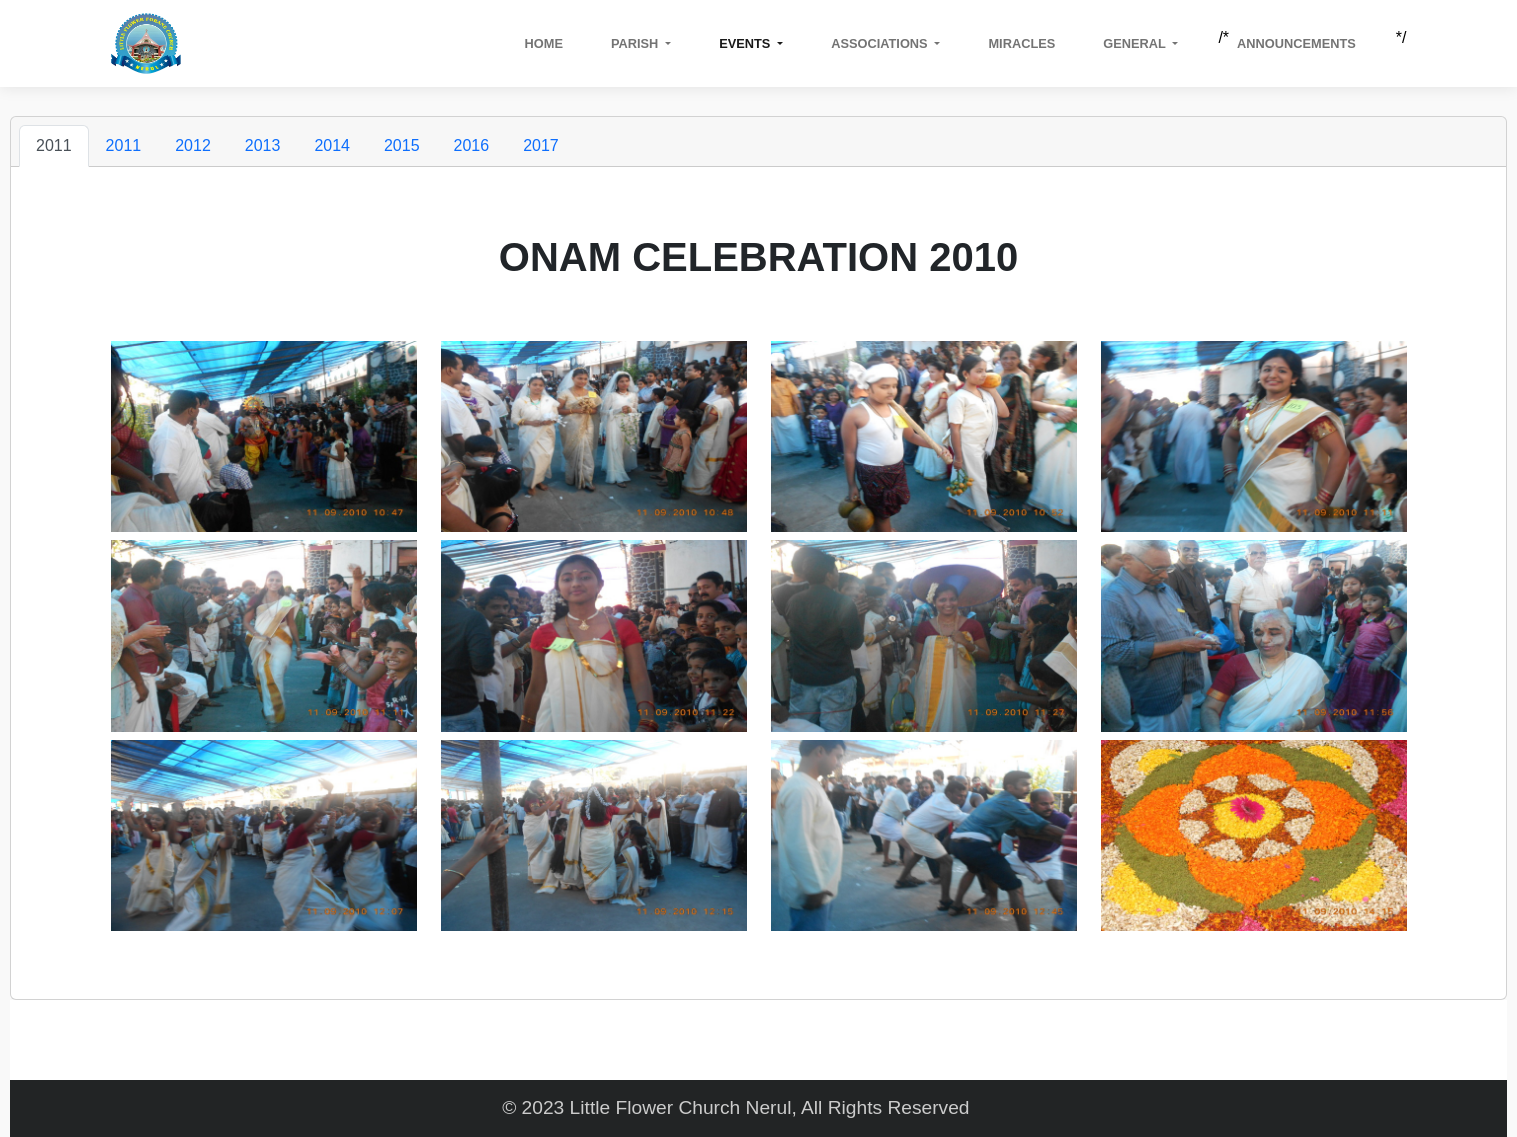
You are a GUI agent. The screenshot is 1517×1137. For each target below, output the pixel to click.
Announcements (1296, 43)
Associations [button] (881, 43)
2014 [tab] (332, 145)
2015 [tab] (402, 145)
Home (544, 43)
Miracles (1021, 43)
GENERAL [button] (1136, 43)
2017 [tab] (541, 145)
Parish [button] (636, 43)
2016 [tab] (472, 145)
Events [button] (746, 43)
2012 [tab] (193, 145)
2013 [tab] (263, 145)
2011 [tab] (54, 145)
